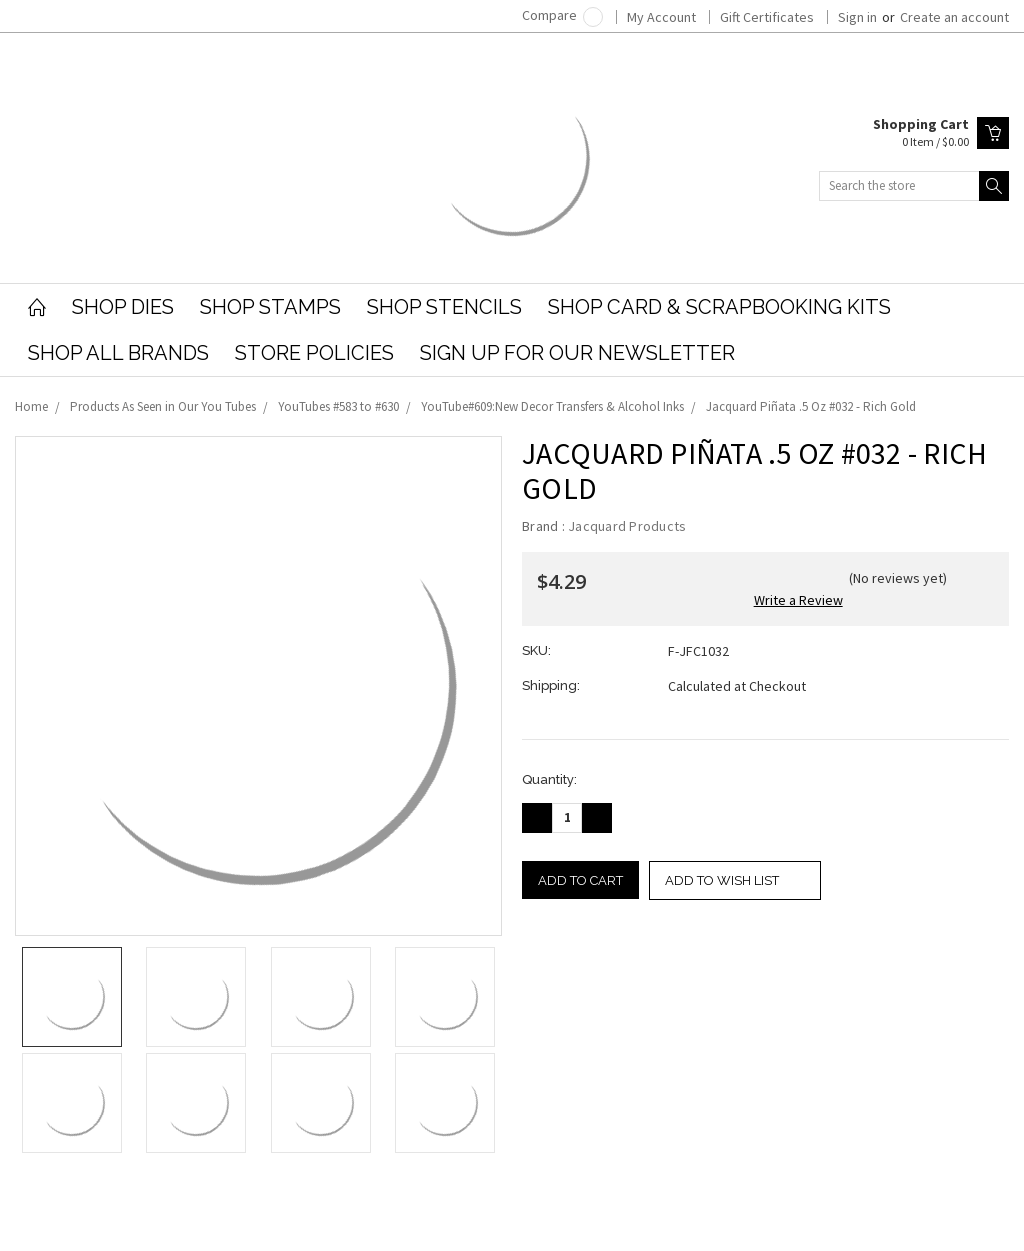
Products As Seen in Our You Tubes (163, 406)
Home (31, 406)
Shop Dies (123, 307)
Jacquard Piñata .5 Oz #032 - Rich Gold (811, 406)
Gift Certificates (767, 17)
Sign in (857, 17)
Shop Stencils (444, 307)
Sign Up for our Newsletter (577, 353)
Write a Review (798, 600)
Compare (562, 15)
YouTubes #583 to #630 (338, 406)
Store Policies (314, 353)
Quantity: (549, 779)
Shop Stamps (270, 307)
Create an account (954, 17)
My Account (661, 17)
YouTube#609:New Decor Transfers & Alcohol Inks (552, 406)
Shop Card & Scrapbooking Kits (719, 307)
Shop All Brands (118, 353)
